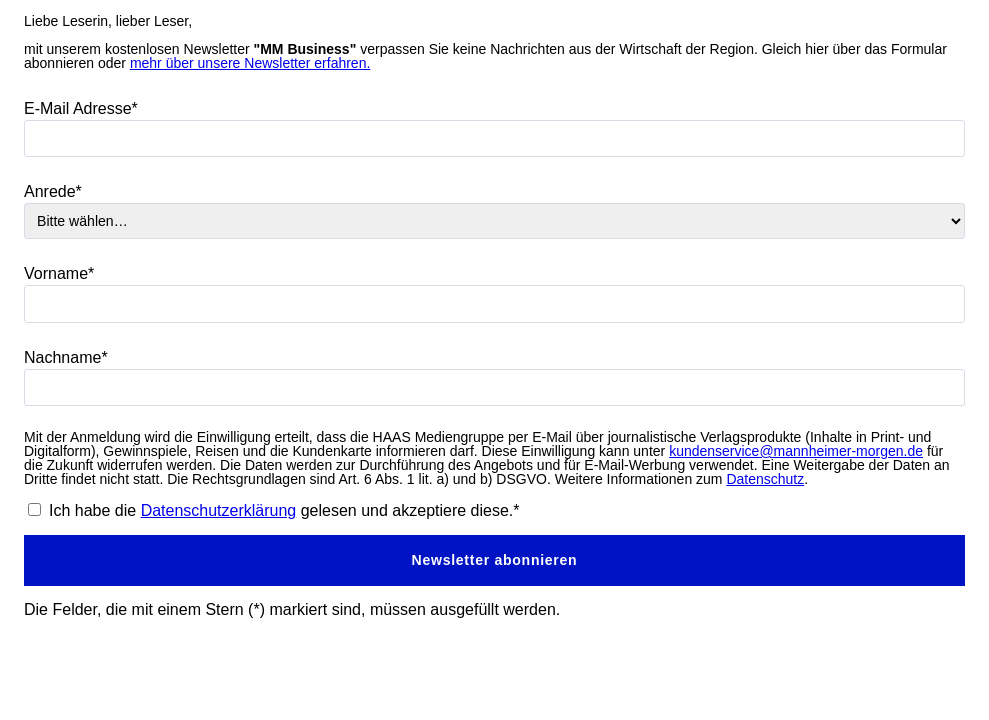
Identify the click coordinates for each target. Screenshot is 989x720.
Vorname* (59, 273)
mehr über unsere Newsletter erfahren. (250, 63)
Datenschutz (765, 479)
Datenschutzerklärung (219, 510)
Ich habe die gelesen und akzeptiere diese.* (284, 510)
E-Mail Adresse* (81, 108)
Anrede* (53, 191)
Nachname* (66, 357)
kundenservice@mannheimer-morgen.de (796, 451)
